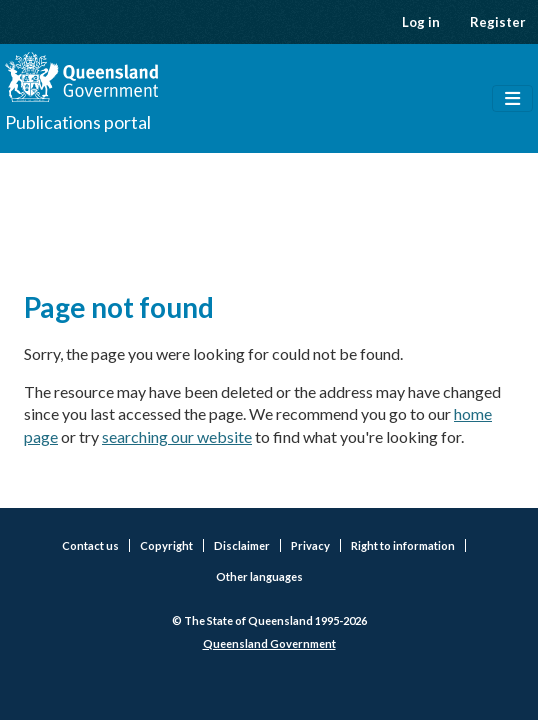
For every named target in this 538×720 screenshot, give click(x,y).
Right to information (403, 545)
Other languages (259, 576)
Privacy (310, 545)
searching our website (177, 436)
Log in (421, 22)
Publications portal (78, 122)
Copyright (166, 545)
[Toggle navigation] (512, 99)
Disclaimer (242, 545)
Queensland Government (269, 643)
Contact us (90, 545)
